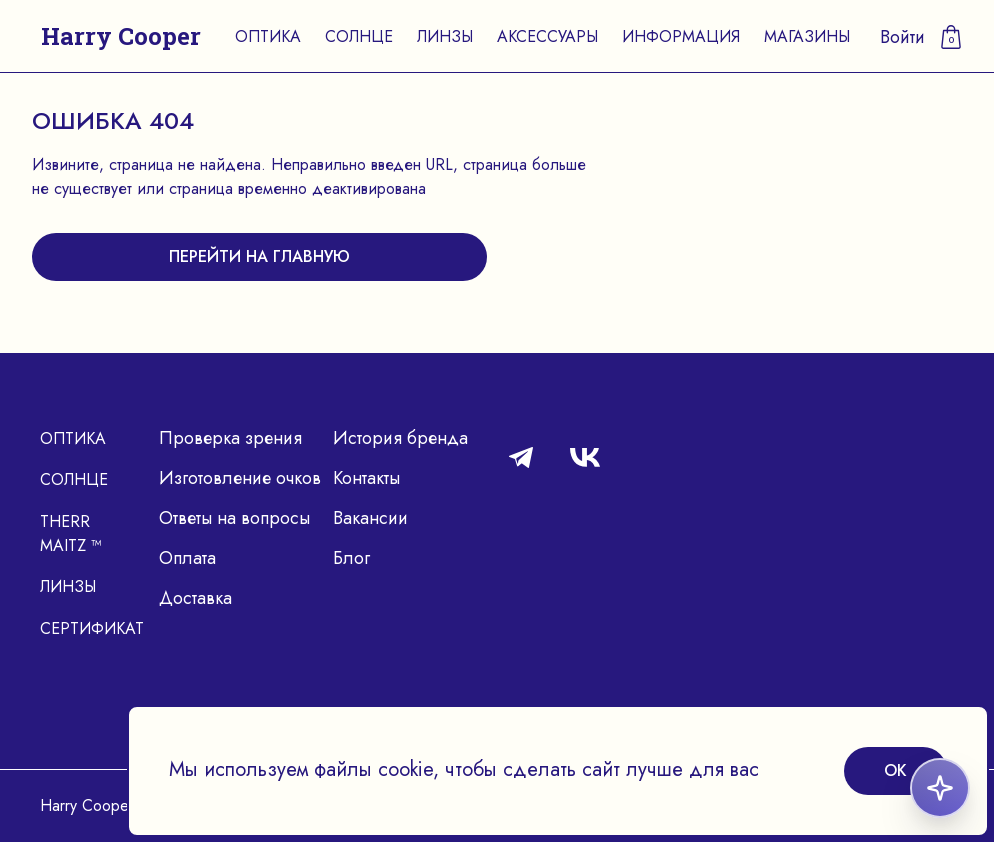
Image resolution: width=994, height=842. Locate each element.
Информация (681, 36)
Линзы (445, 36)
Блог (351, 558)
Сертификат (92, 628)
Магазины (807, 36)
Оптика (268, 36)
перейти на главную (259, 256)
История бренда (400, 438)
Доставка (195, 598)
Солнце (359, 36)
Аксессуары (547, 36)
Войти (902, 37)
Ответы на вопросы (234, 518)
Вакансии (370, 518)
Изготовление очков (240, 478)
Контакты (366, 478)
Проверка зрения (230, 438)
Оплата (187, 558)
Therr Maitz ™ (71, 533)
